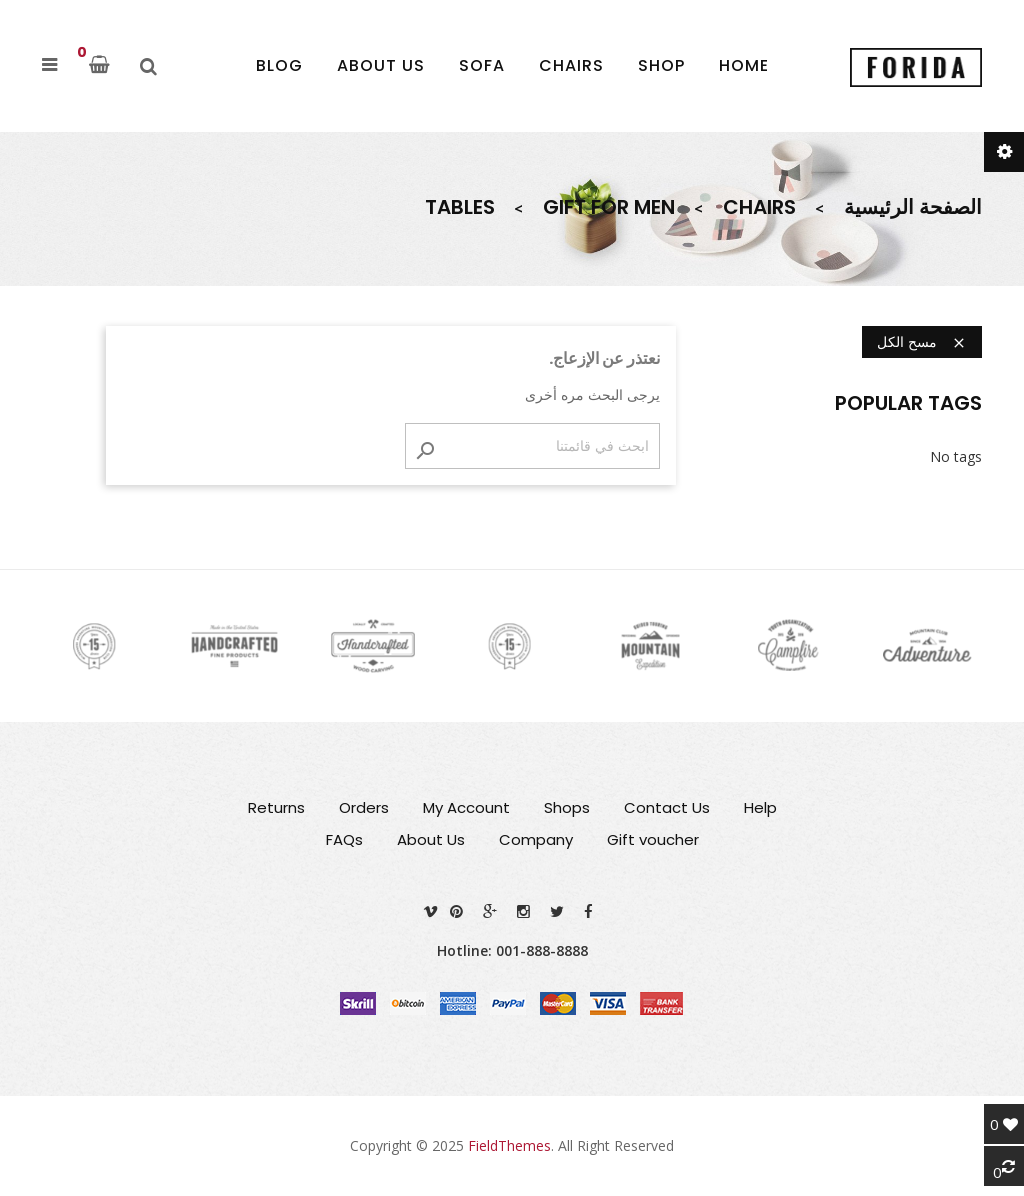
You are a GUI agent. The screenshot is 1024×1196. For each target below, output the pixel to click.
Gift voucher (653, 839)
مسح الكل (922, 341)
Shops (567, 807)
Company (536, 839)
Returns (276, 807)
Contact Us (667, 807)
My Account (466, 807)
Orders (364, 807)
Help (760, 807)
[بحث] (532, 446)
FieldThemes (509, 1145)
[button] (49, 65)
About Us (431, 839)
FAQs (344, 839)
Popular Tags (908, 403)
